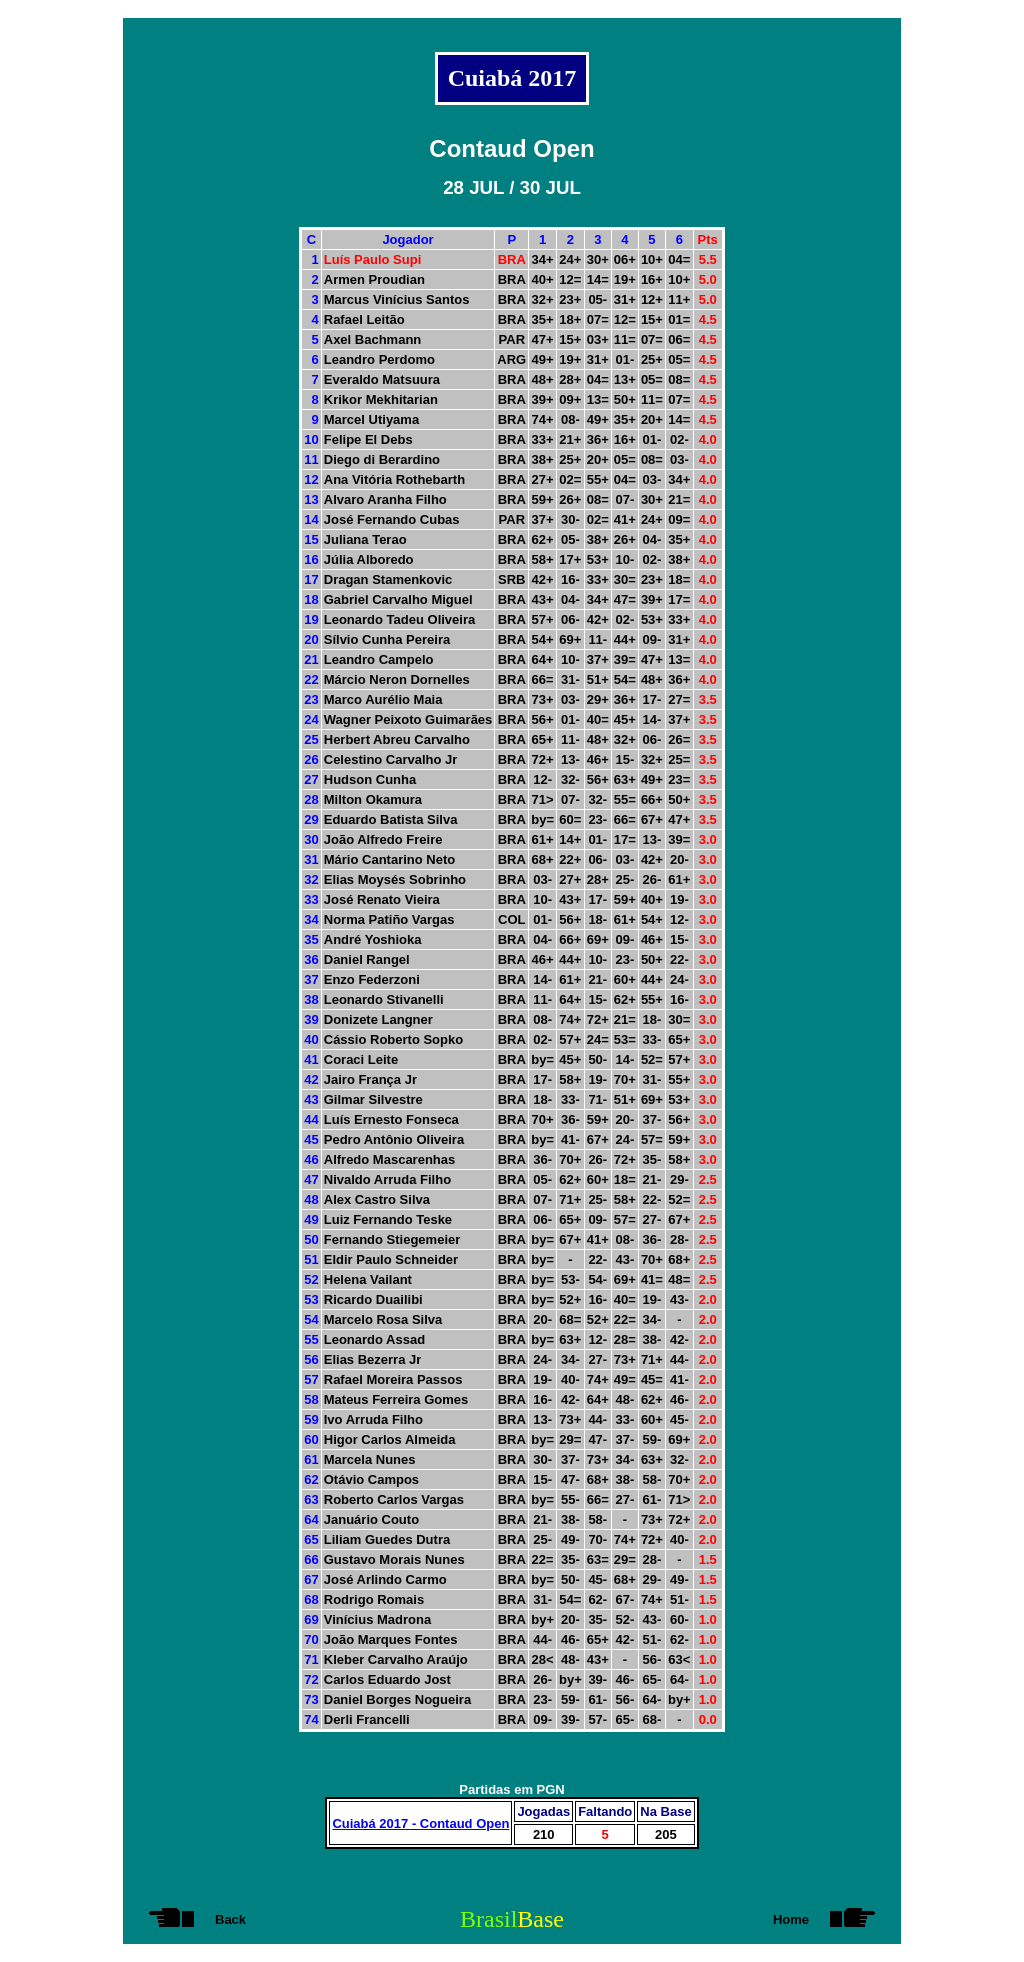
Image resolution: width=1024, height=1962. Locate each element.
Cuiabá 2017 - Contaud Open (420, 1823)
